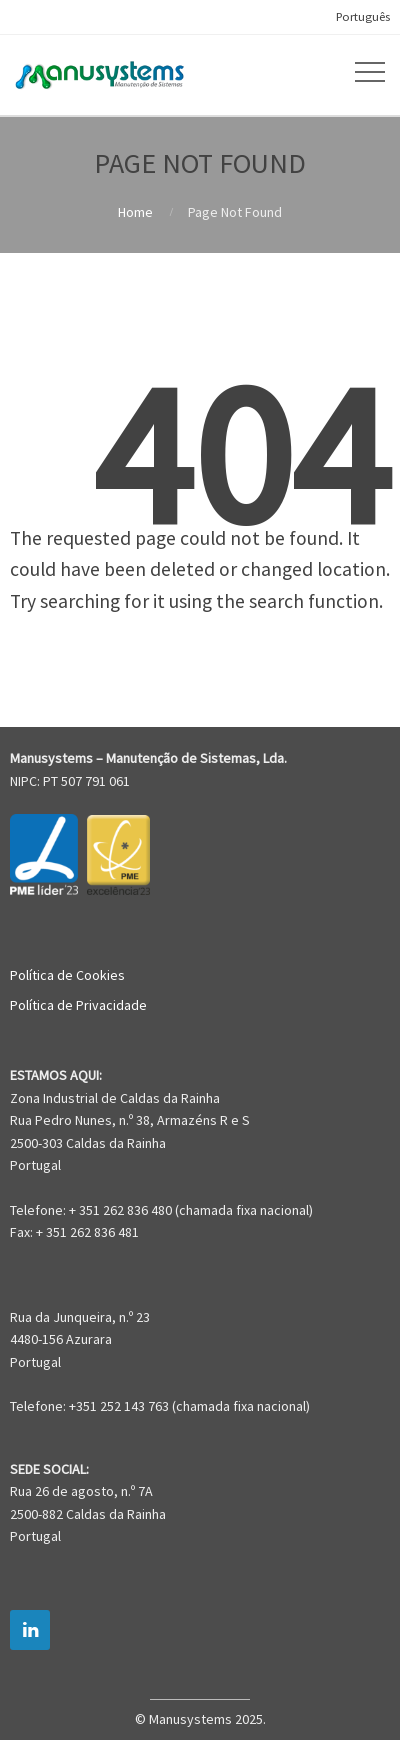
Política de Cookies (67, 975)
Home (135, 212)
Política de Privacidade (78, 1005)
